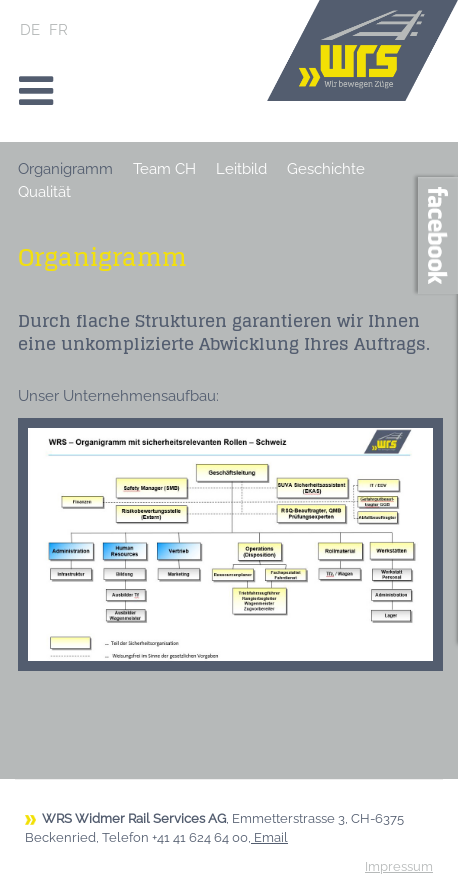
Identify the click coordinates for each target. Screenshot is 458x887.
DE (32, 30)
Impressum (399, 866)
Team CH (164, 169)
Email (271, 837)
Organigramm (65, 169)
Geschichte (326, 169)
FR (58, 30)
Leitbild (241, 169)
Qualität (44, 192)
